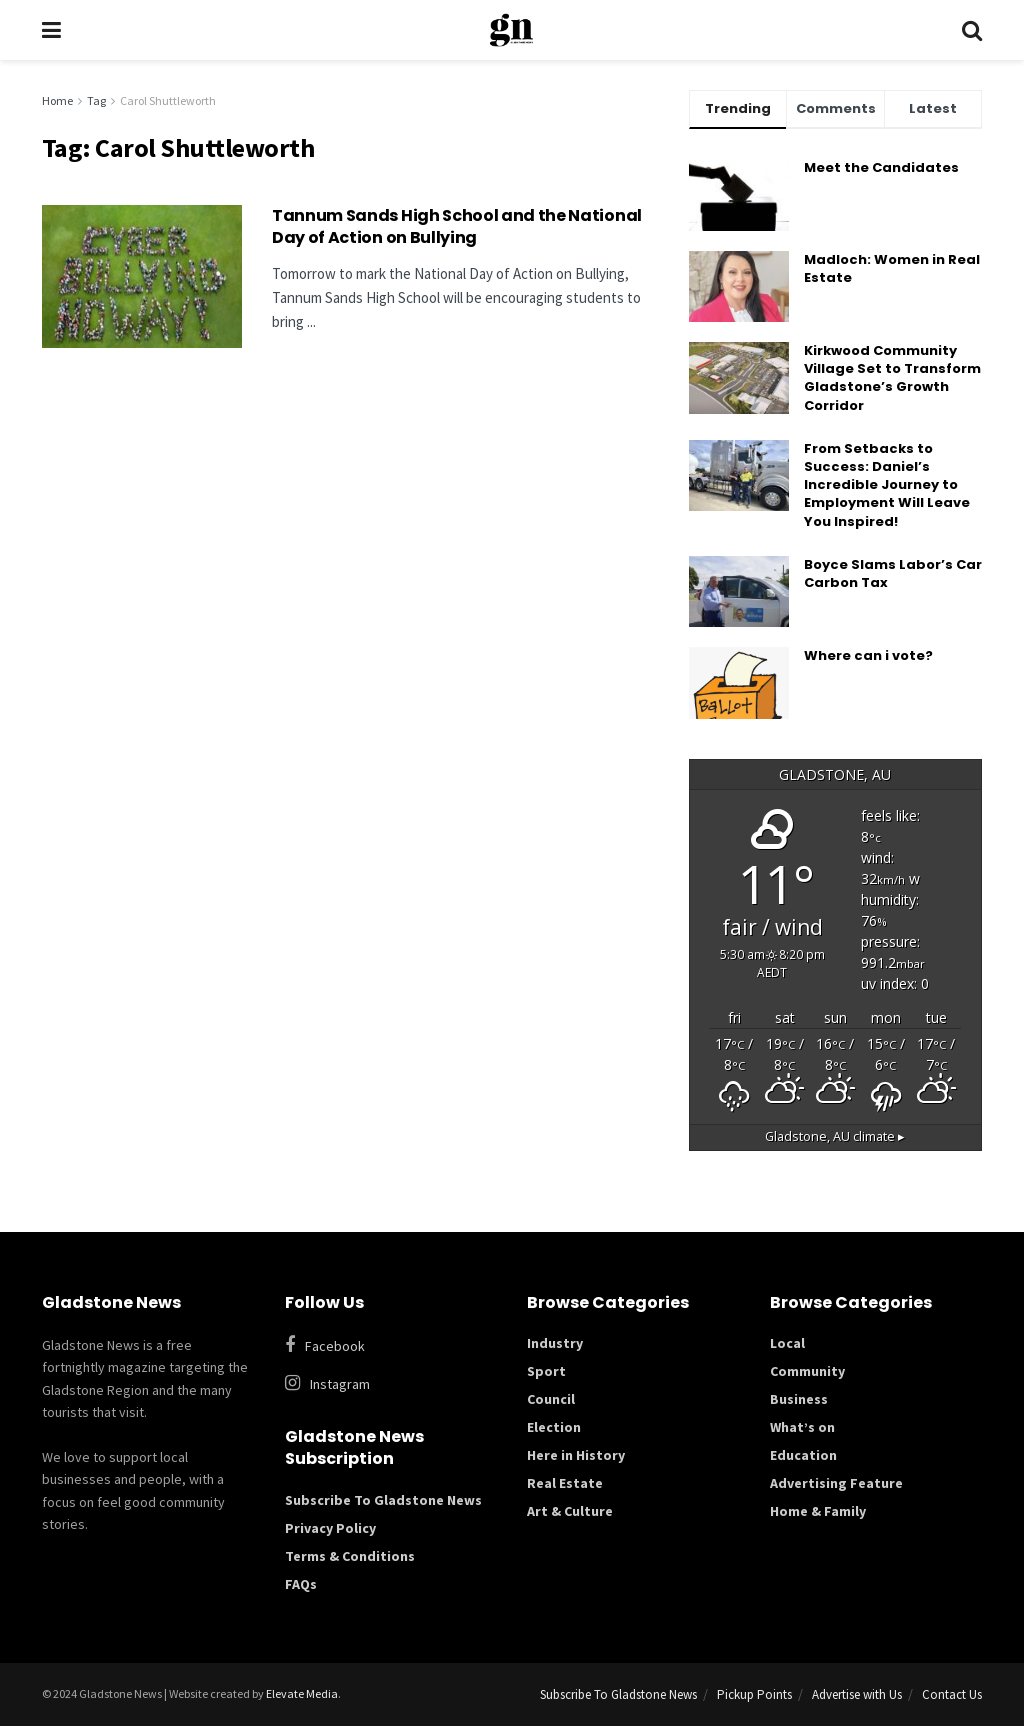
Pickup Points (754, 1694)
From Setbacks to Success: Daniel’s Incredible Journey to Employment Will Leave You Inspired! (887, 485)
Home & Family (818, 1511)
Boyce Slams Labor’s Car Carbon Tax (893, 573)
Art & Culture (570, 1511)
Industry (555, 1343)
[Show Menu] (51, 30)
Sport (546, 1371)
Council (551, 1399)
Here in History (576, 1455)
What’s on (802, 1427)
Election (554, 1427)
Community (807, 1371)
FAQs (301, 1584)
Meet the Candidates (881, 167)
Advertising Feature (836, 1483)
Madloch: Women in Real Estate (892, 268)
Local (787, 1343)
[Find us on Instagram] (391, 1383)
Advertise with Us (857, 1694)
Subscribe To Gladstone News (383, 1500)
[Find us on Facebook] (381, 1345)
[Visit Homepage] (512, 30)
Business (799, 1399)
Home (57, 100)
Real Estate (565, 1483)
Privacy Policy (330, 1528)
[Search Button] (972, 30)
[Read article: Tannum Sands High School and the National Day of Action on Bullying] (142, 276)
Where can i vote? (868, 655)
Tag (96, 100)
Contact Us (952, 1694)
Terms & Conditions (350, 1556)
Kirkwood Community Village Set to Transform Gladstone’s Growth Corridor (892, 378)
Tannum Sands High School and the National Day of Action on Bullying (457, 226)
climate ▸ (835, 1136)
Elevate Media (302, 1693)
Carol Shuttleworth (168, 100)
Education (803, 1455)
